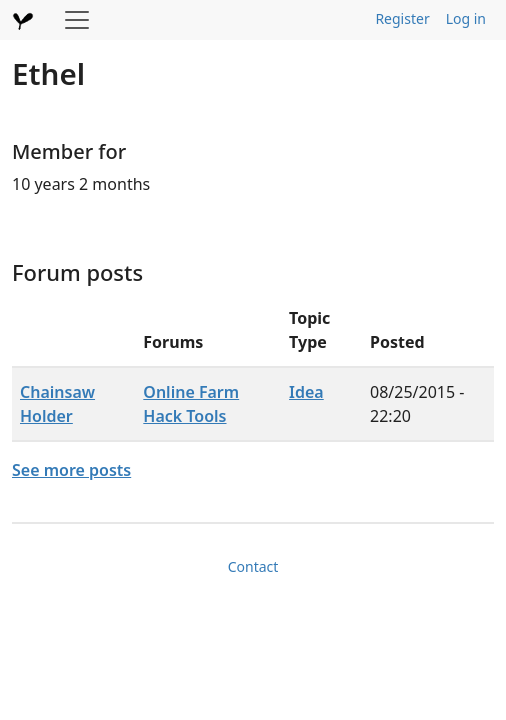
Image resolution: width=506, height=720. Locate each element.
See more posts (71, 470)
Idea (306, 392)
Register (402, 18)
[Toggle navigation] (77, 20)
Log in (466, 18)
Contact (253, 566)
